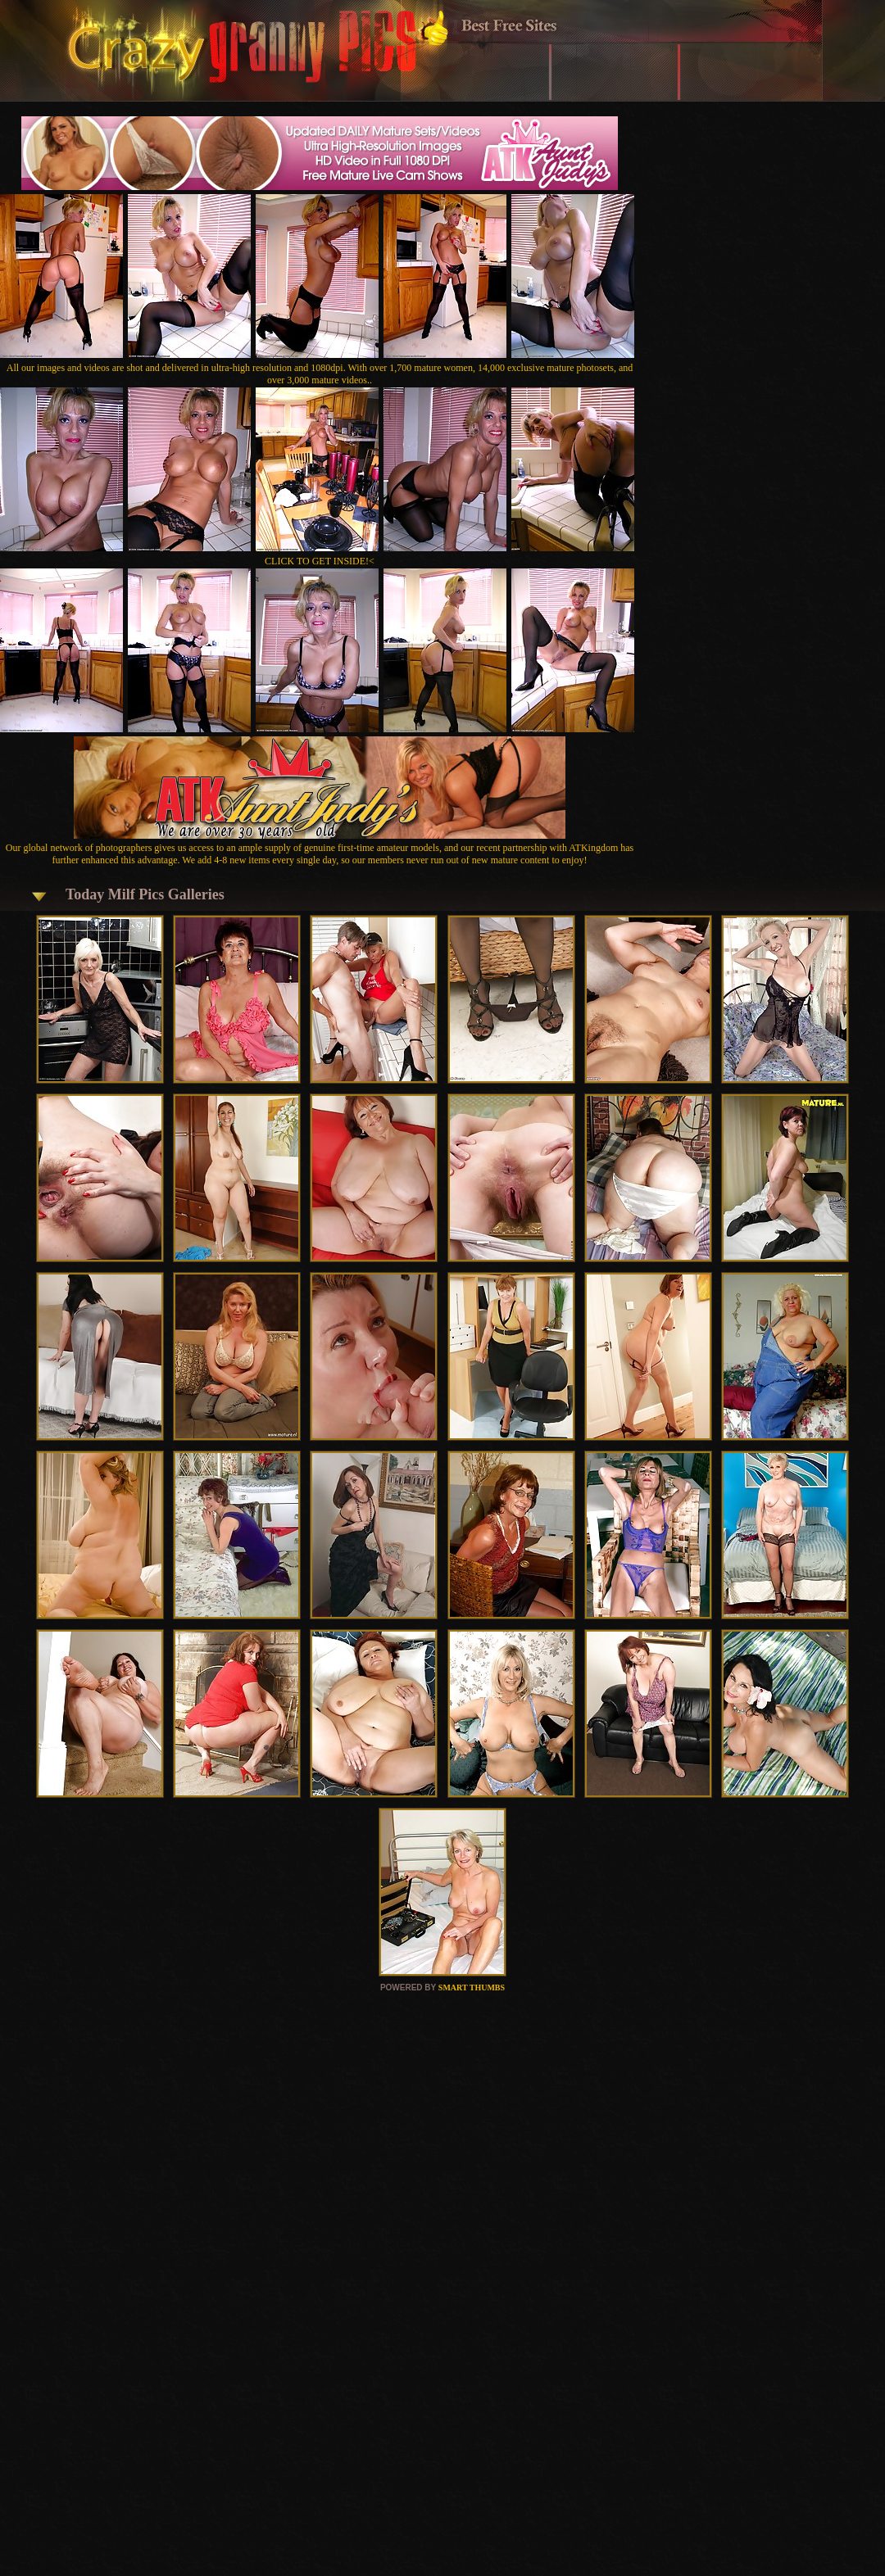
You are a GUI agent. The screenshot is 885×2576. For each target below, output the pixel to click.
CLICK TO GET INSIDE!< (319, 561)
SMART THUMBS (471, 1987)
